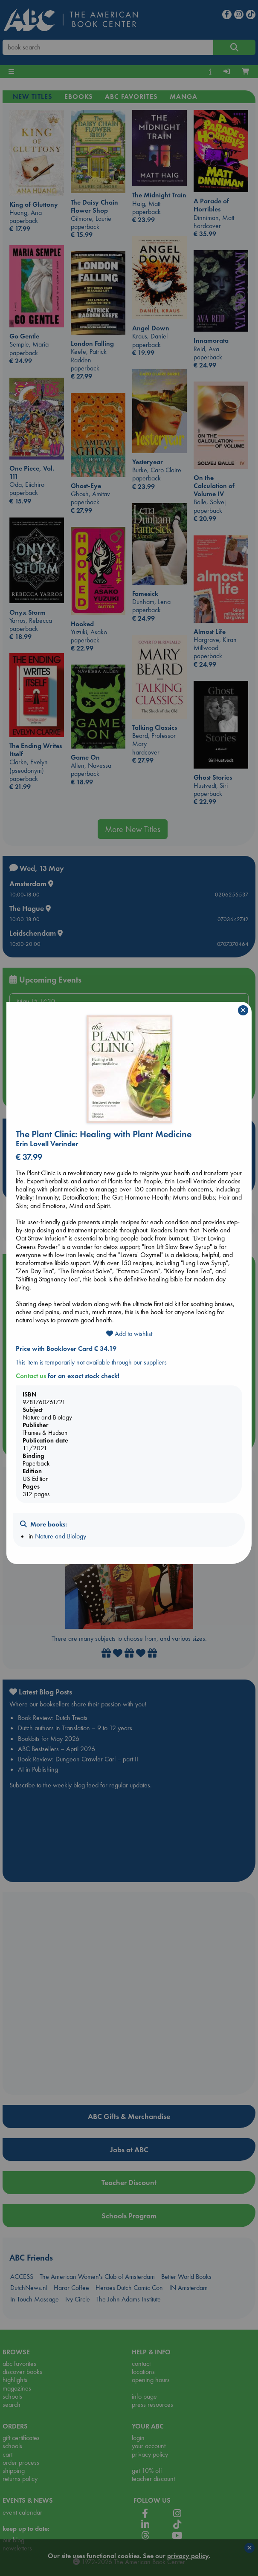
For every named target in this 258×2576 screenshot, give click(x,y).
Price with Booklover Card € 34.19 (66, 1348)
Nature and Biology (60, 1536)
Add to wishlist (129, 1334)
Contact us (31, 1375)
